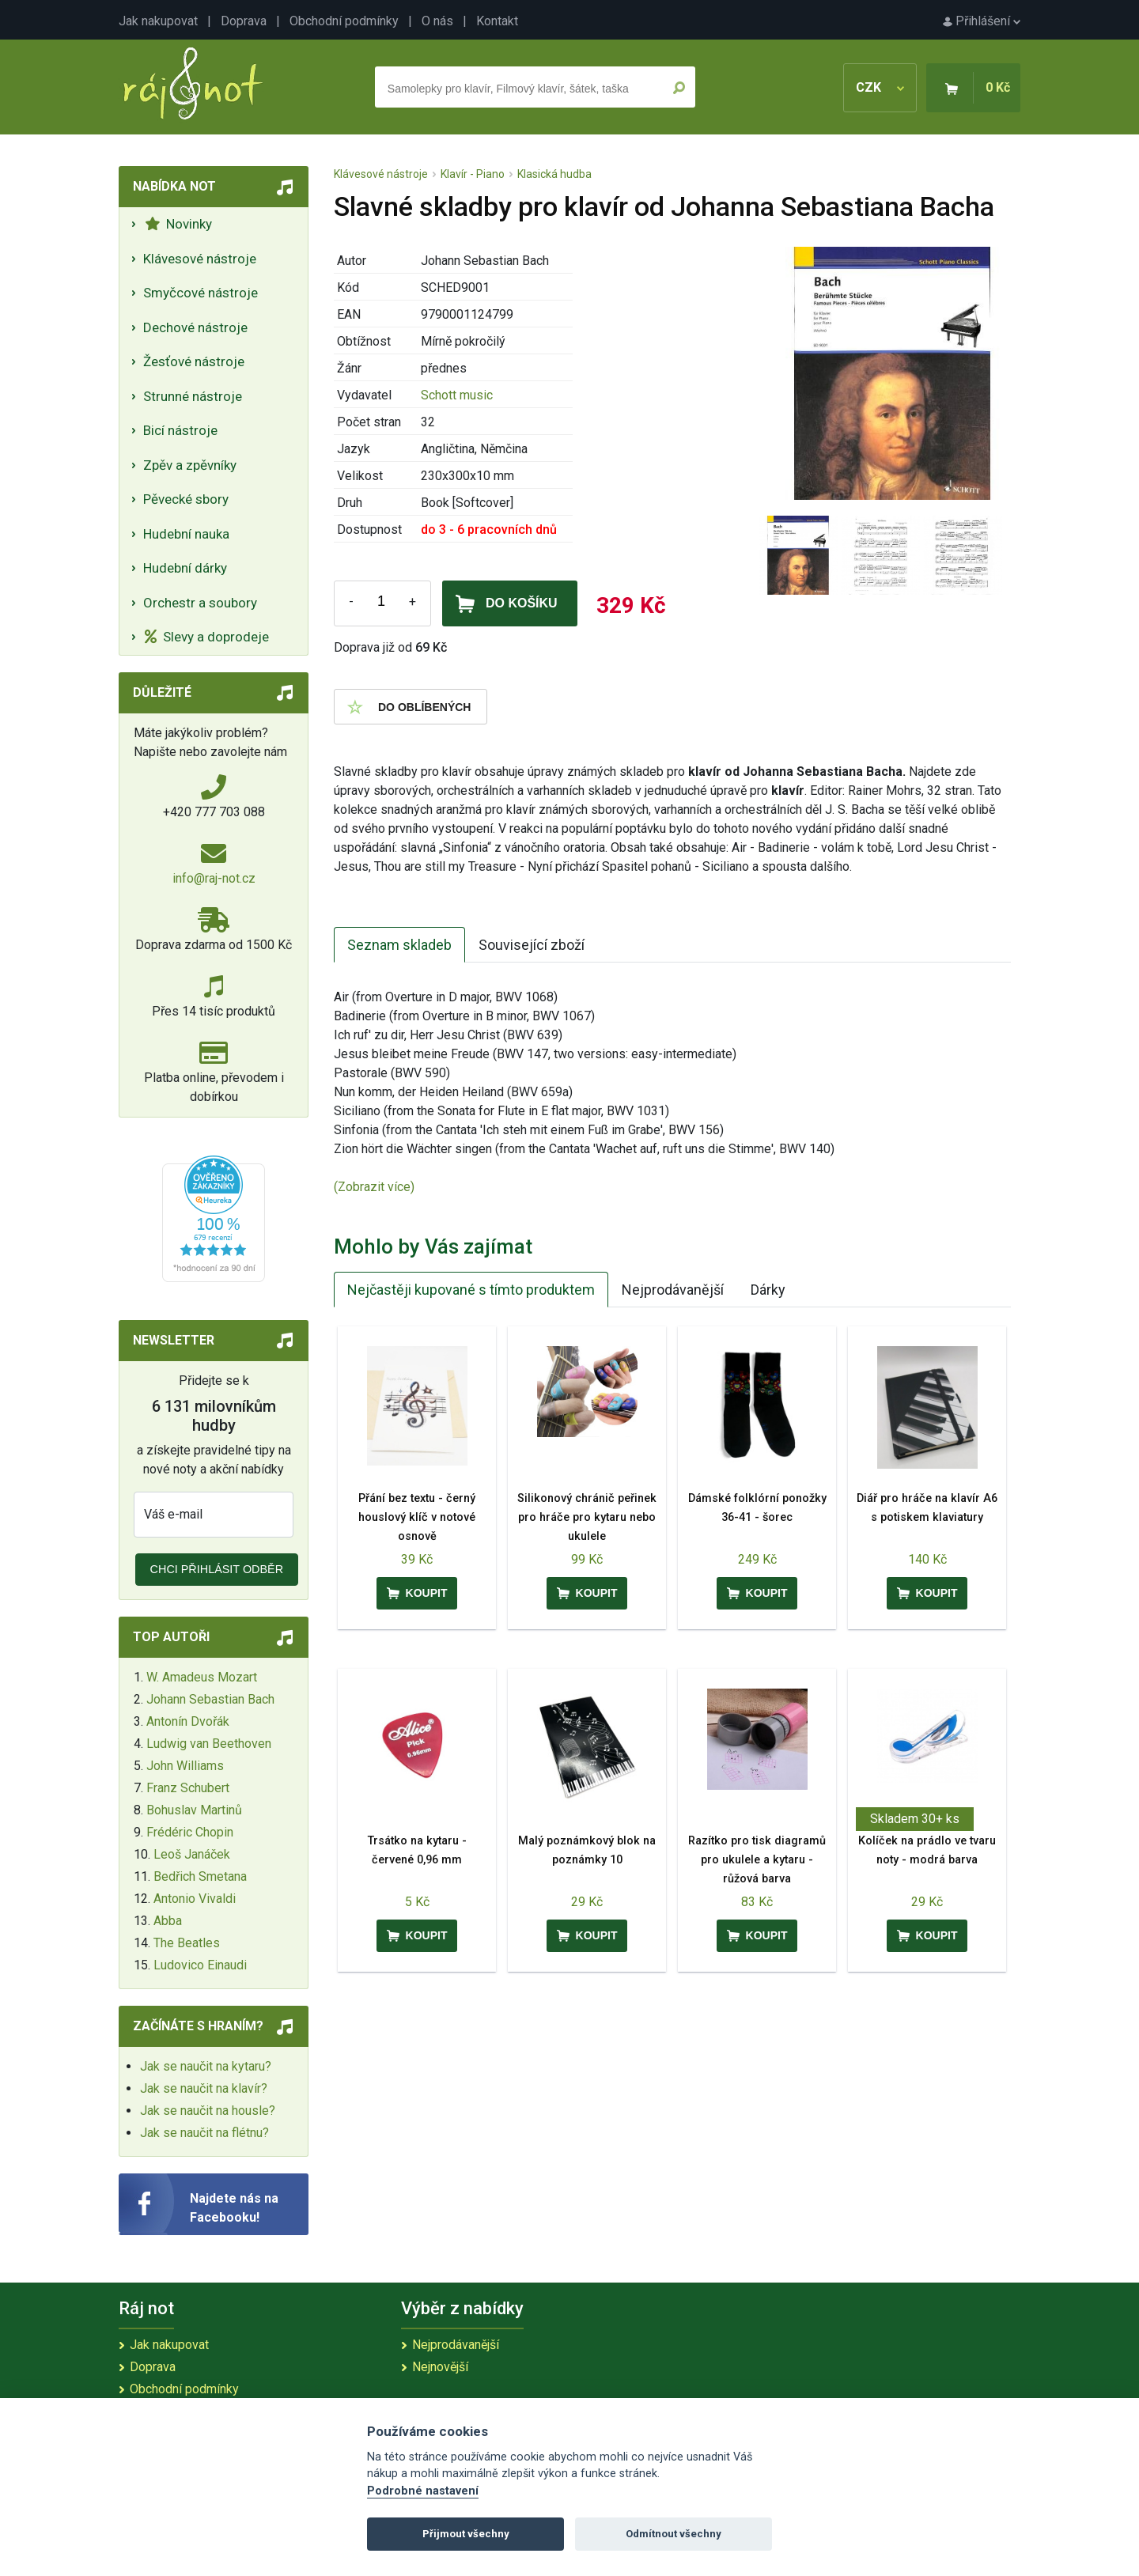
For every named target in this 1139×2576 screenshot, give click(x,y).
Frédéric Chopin (189, 1832)
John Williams (185, 1765)
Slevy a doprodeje (207, 637)
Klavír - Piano (473, 174)
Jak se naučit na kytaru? (205, 2066)
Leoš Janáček (191, 1854)
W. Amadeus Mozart (201, 1677)
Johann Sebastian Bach (210, 1699)
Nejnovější (440, 2366)
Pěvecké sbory (186, 499)
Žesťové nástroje (193, 361)
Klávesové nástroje (199, 259)
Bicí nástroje (180, 430)
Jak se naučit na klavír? (203, 2088)
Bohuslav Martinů (194, 1810)
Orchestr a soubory (200, 603)
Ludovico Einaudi (200, 1965)
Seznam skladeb (399, 944)
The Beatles (186, 1942)
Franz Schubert (187, 1787)
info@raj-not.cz (213, 878)
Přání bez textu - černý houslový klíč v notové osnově (416, 1517)
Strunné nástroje (192, 396)
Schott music (457, 395)
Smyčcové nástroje (200, 293)
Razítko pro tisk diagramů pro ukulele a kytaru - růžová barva (757, 1860)
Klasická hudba (554, 174)
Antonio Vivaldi (194, 1898)
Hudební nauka (186, 534)
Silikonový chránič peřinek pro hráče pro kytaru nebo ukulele (587, 1517)
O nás (437, 20)
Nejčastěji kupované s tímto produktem (471, 1289)
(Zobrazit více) (374, 1186)
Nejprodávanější (673, 1289)
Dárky (768, 1289)
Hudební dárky (185, 568)
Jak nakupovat (158, 20)
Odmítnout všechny (673, 2534)
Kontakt (497, 20)
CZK (880, 87)
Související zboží (532, 944)
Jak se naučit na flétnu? (204, 2132)
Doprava (244, 20)
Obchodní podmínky (344, 20)
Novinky (178, 224)
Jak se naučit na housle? (207, 2110)
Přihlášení (981, 20)
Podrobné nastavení (423, 2491)
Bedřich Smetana (200, 1876)
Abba (167, 1920)
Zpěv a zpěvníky (190, 465)
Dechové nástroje (195, 327)
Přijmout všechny (465, 2534)
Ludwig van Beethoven (208, 1743)
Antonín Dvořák (187, 1721)
